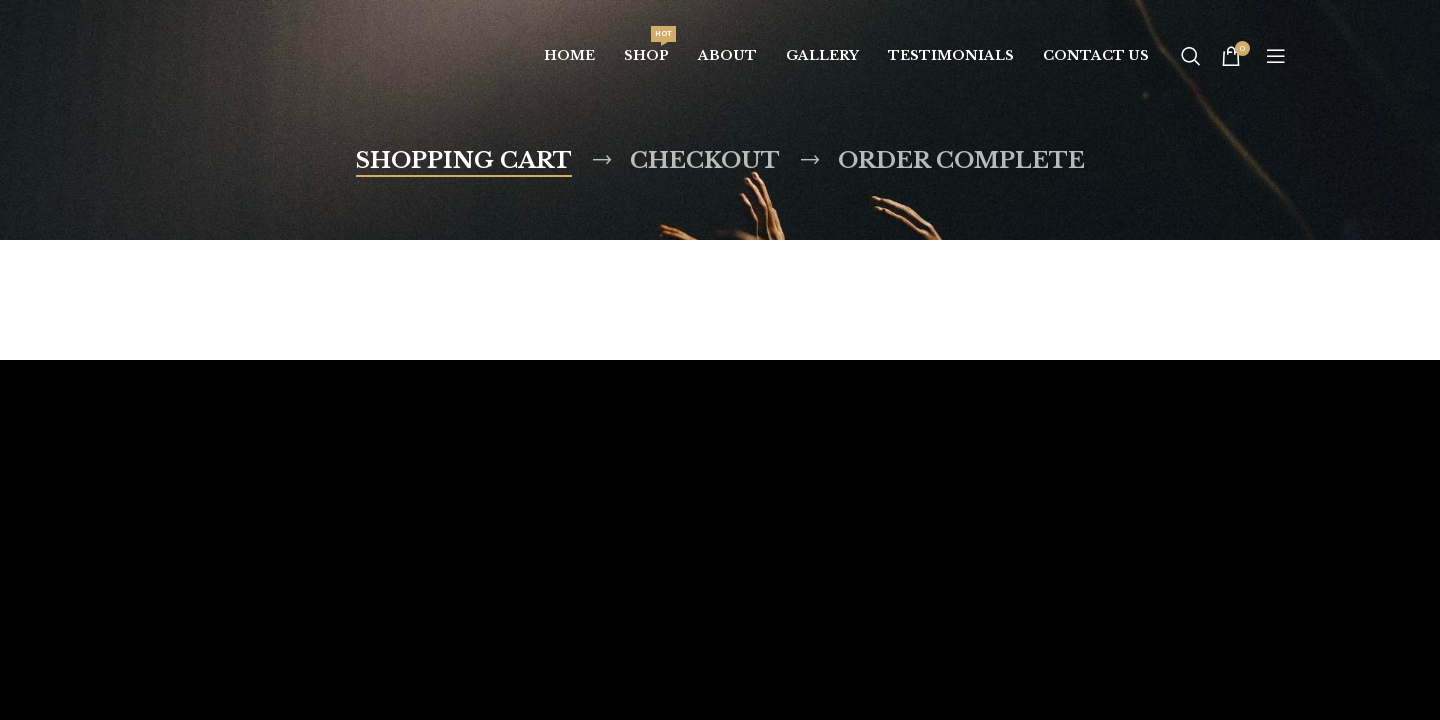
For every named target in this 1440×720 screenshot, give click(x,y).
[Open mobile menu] (1276, 56)
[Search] (1191, 56)
